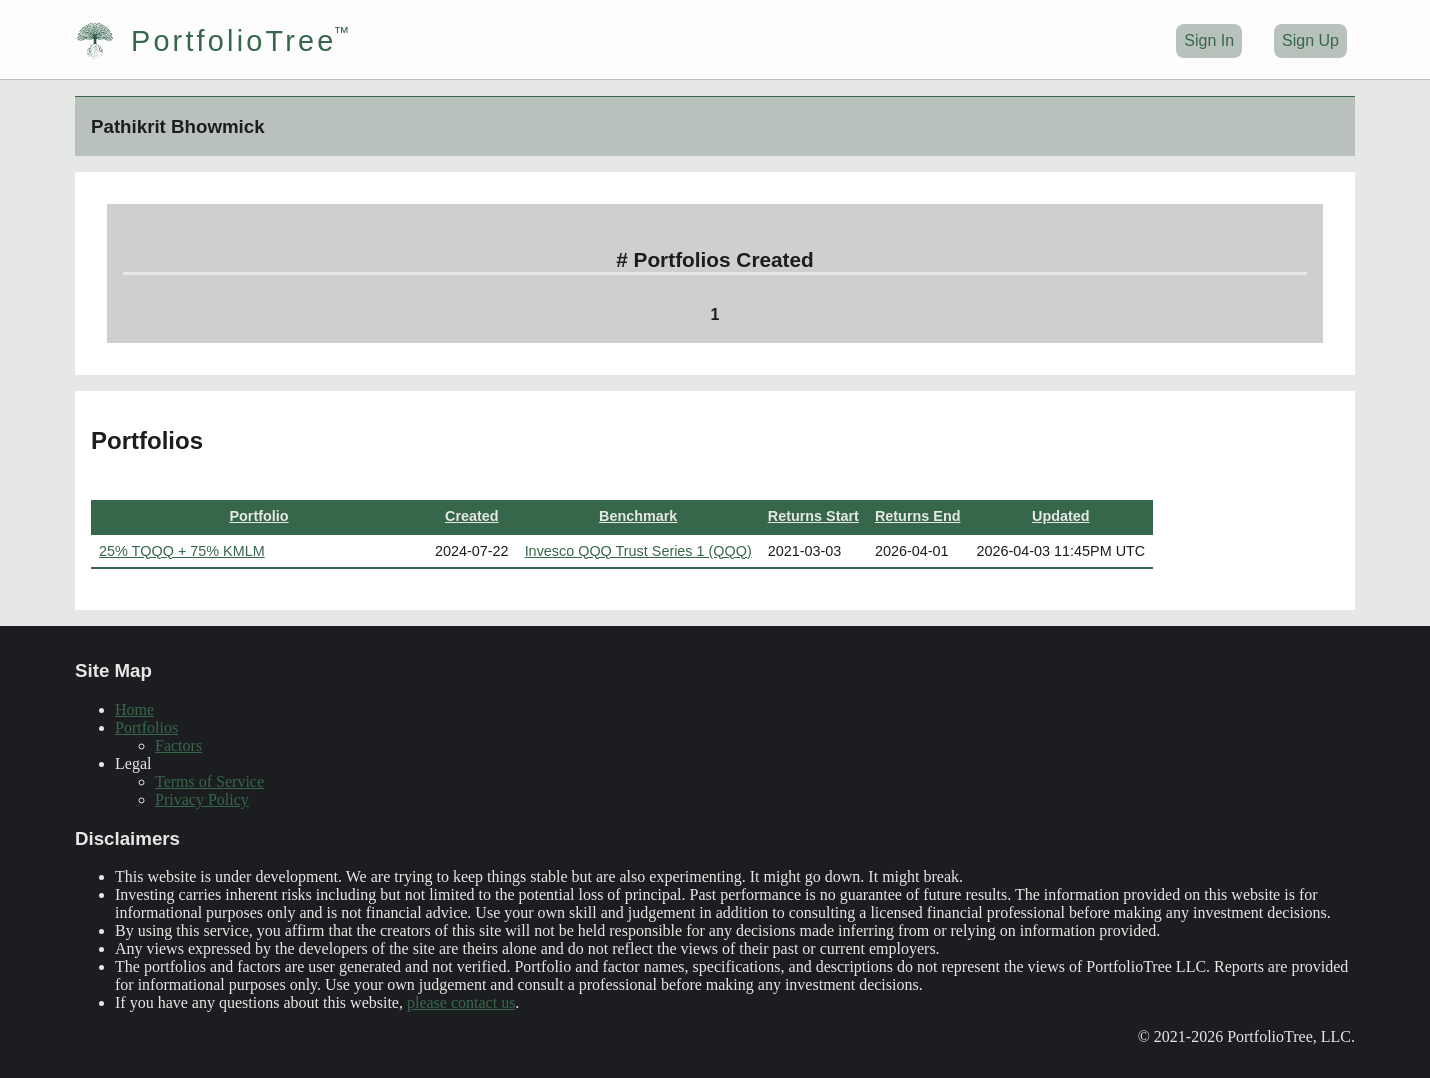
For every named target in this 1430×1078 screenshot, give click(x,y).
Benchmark (638, 516)
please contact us (461, 1002)
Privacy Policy (202, 799)
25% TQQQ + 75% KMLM (182, 551)
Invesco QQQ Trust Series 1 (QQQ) (638, 551)
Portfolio (258, 516)
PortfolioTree (205, 41)
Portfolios (146, 727)
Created (472, 516)
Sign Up (1310, 40)
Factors (178, 745)
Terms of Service (209, 781)
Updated (1061, 516)
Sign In (1209, 40)
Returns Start (813, 516)
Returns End (918, 516)
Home (134, 709)
